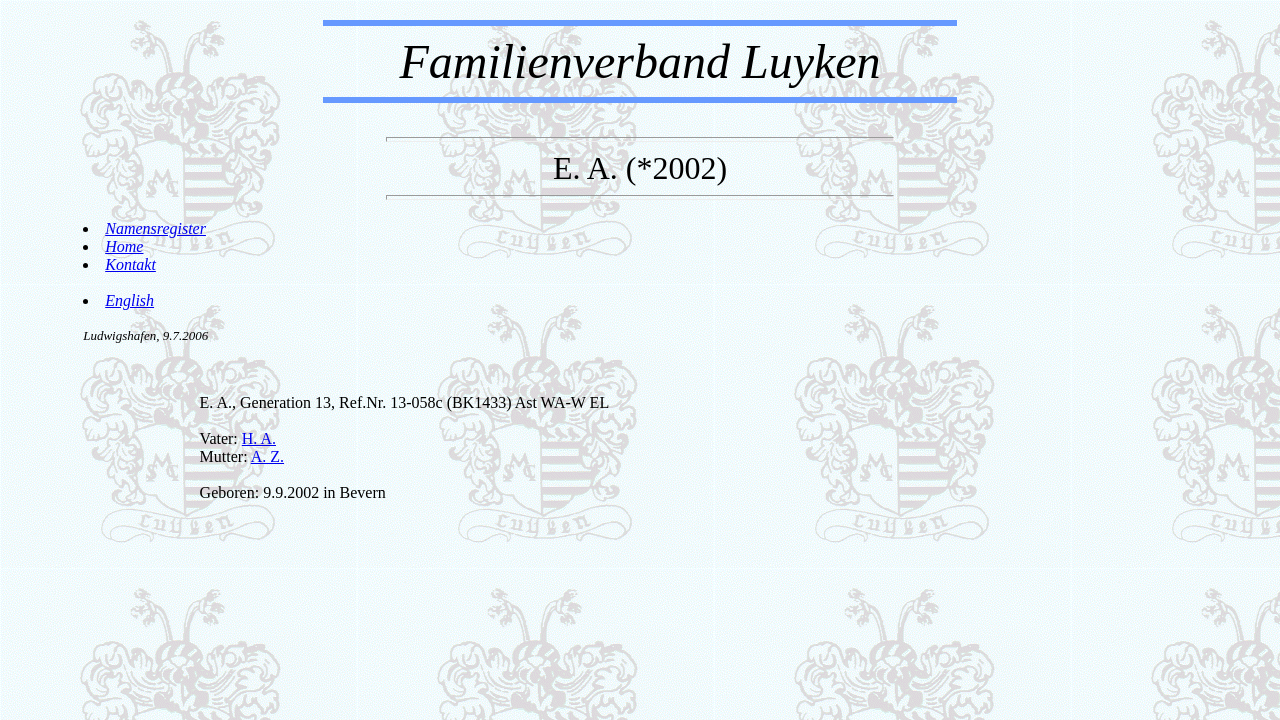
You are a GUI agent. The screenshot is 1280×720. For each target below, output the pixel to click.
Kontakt (130, 264)
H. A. (259, 438)
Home (124, 246)
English (129, 300)
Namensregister (155, 228)
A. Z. (267, 456)
